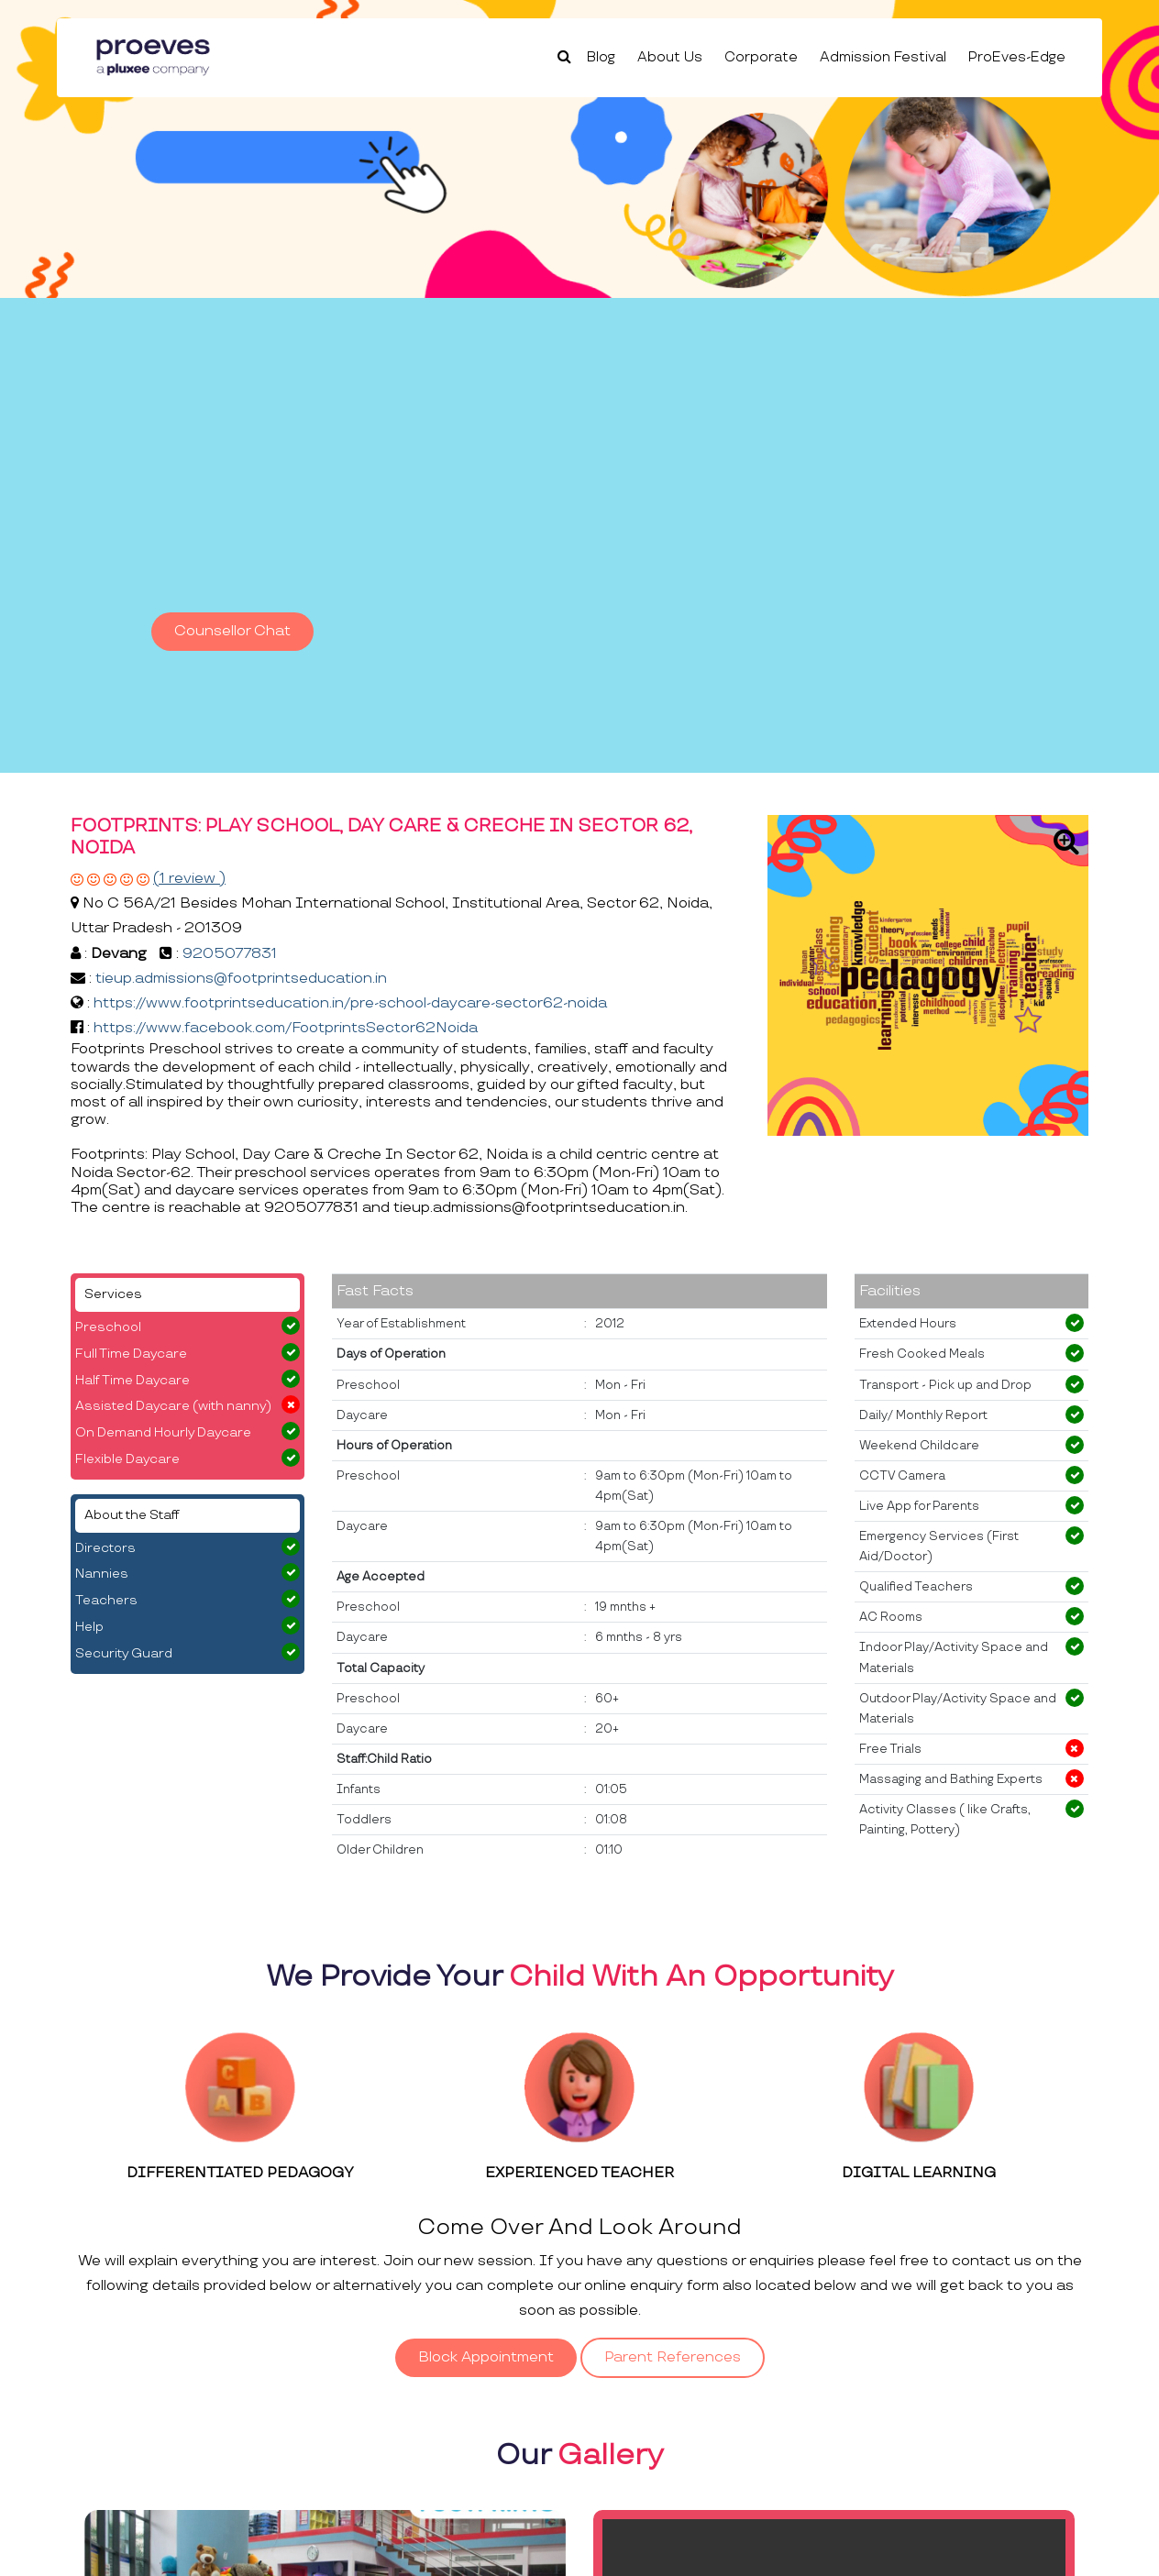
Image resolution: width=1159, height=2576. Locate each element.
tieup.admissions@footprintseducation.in (241, 978)
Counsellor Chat (232, 631)
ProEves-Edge (1016, 57)
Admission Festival (883, 57)
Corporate (761, 57)
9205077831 (229, 954)
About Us (669, 57)
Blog (601, 57)
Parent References (672, 2357)
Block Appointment (486, 2357)
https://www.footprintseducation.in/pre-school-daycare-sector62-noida (350, 1003)
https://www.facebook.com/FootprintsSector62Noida (286, 1028)
